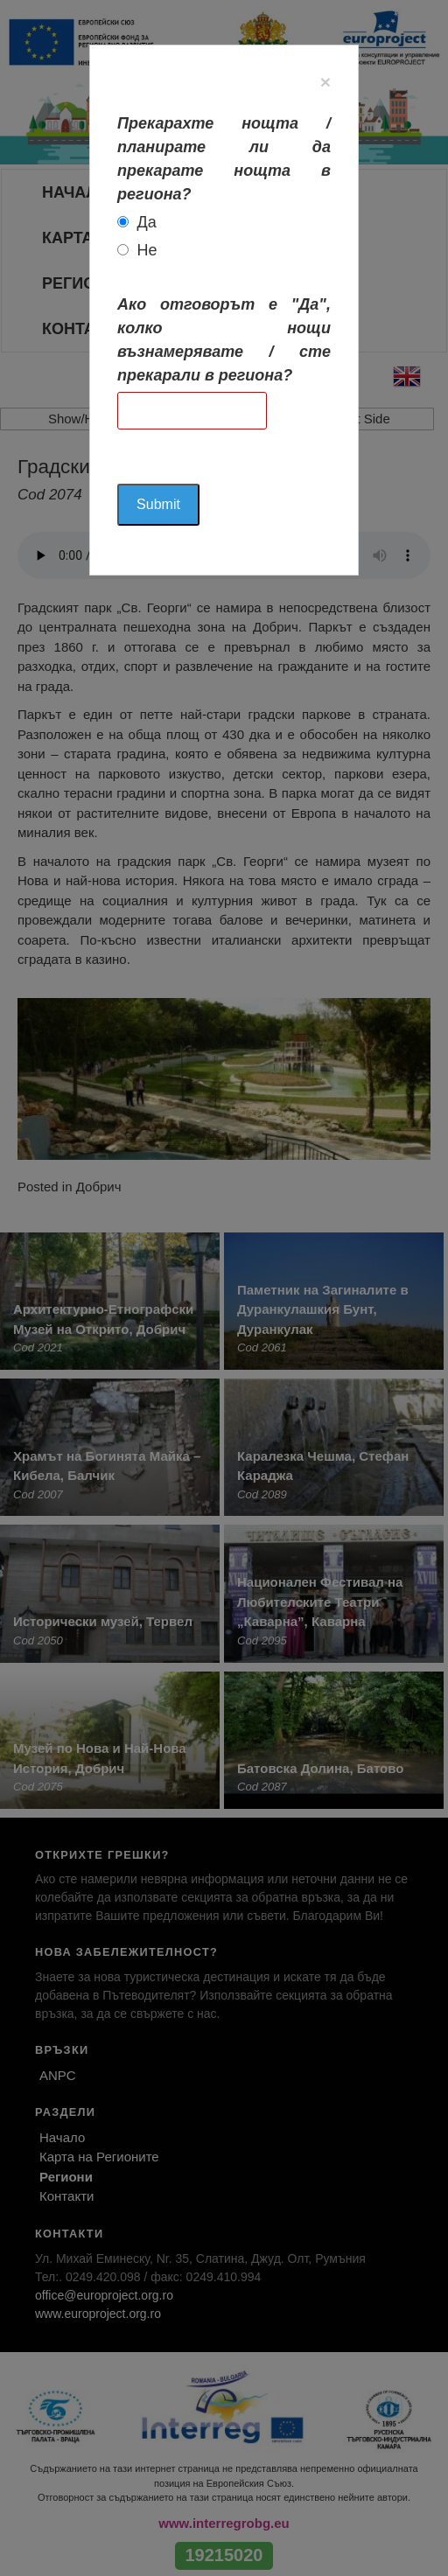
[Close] (325, 82)
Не (147, 250)
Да (147, 222)
